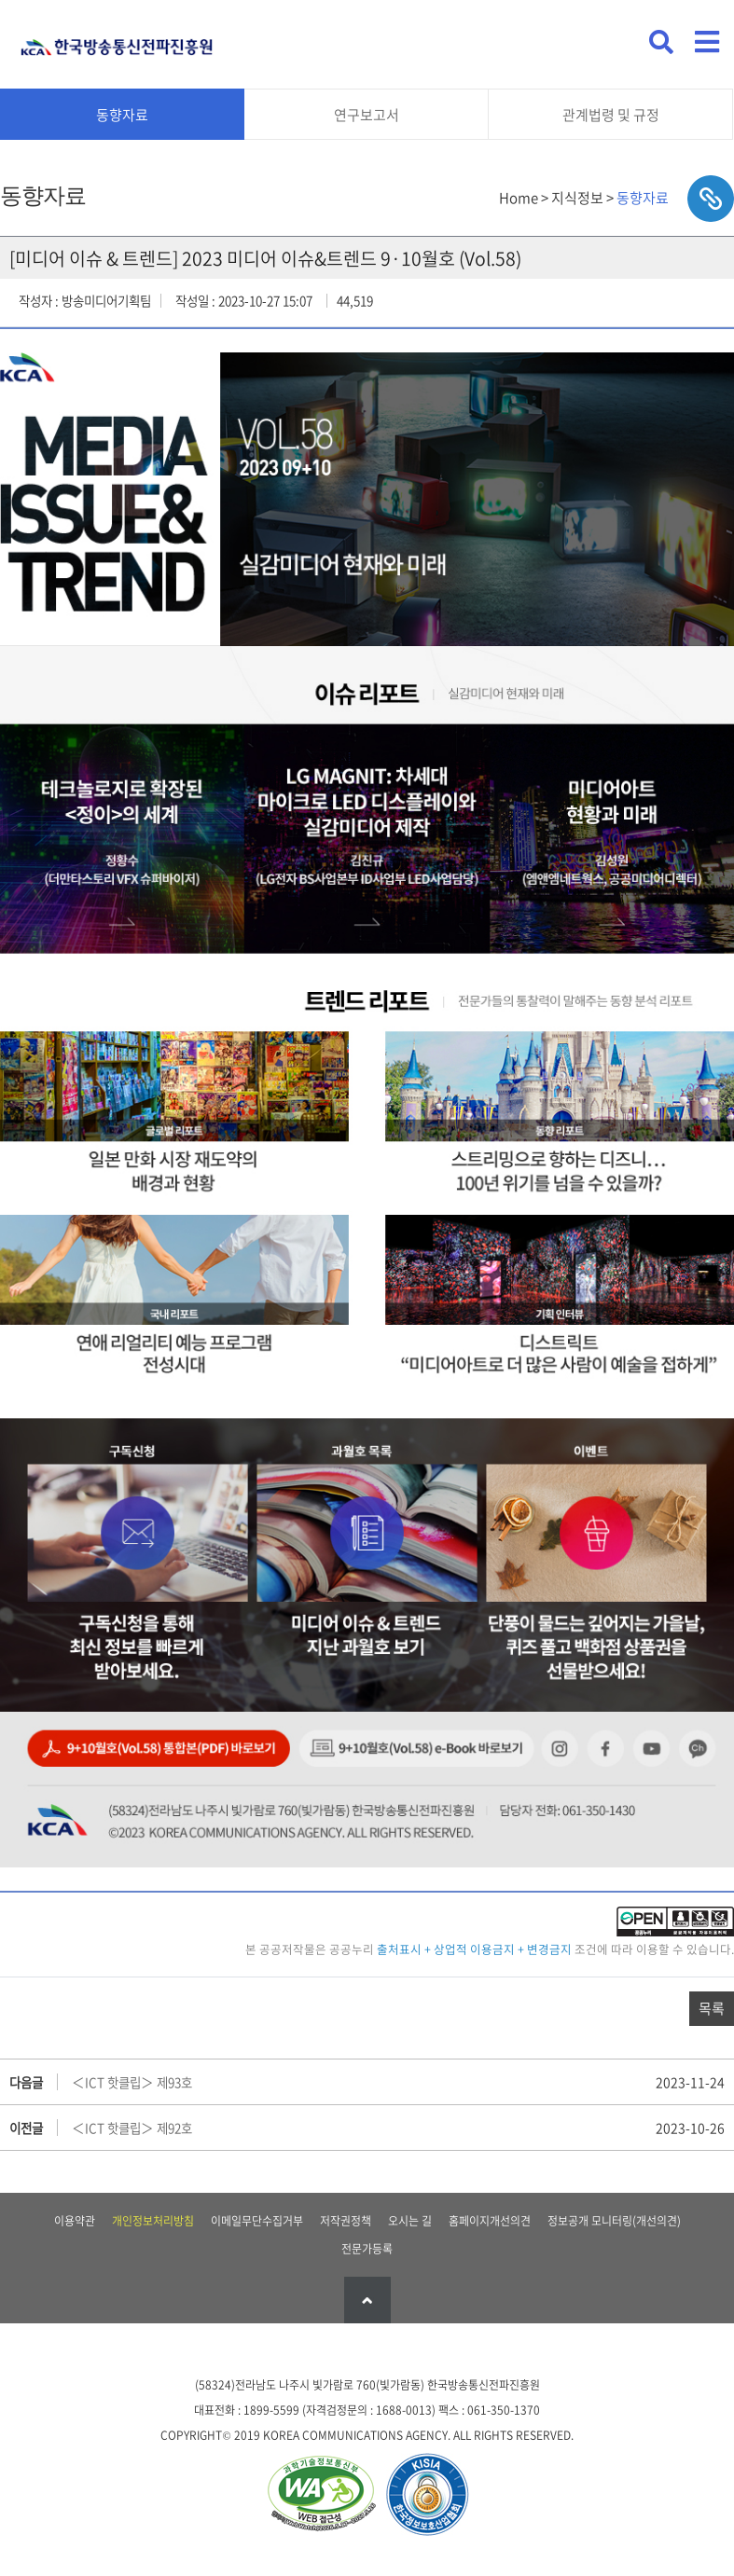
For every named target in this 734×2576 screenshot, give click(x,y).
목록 (712, 2008)
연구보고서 (366, 114)
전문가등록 (367, 2248)
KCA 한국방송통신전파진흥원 (116, 39)
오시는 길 (410, 2220)
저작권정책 (345, 2220)
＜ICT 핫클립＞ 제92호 (132, 2127)
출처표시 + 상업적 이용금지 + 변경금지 (474, 1949)
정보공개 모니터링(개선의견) (614, 2220)
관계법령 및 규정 (610, 114)
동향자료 (122, 114)
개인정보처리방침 (153, 2220)
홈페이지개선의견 (490, 2220)
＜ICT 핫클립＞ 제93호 (132, 2082)
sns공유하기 (710, 198)
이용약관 (74, 2220)
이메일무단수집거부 (257, 2220)
